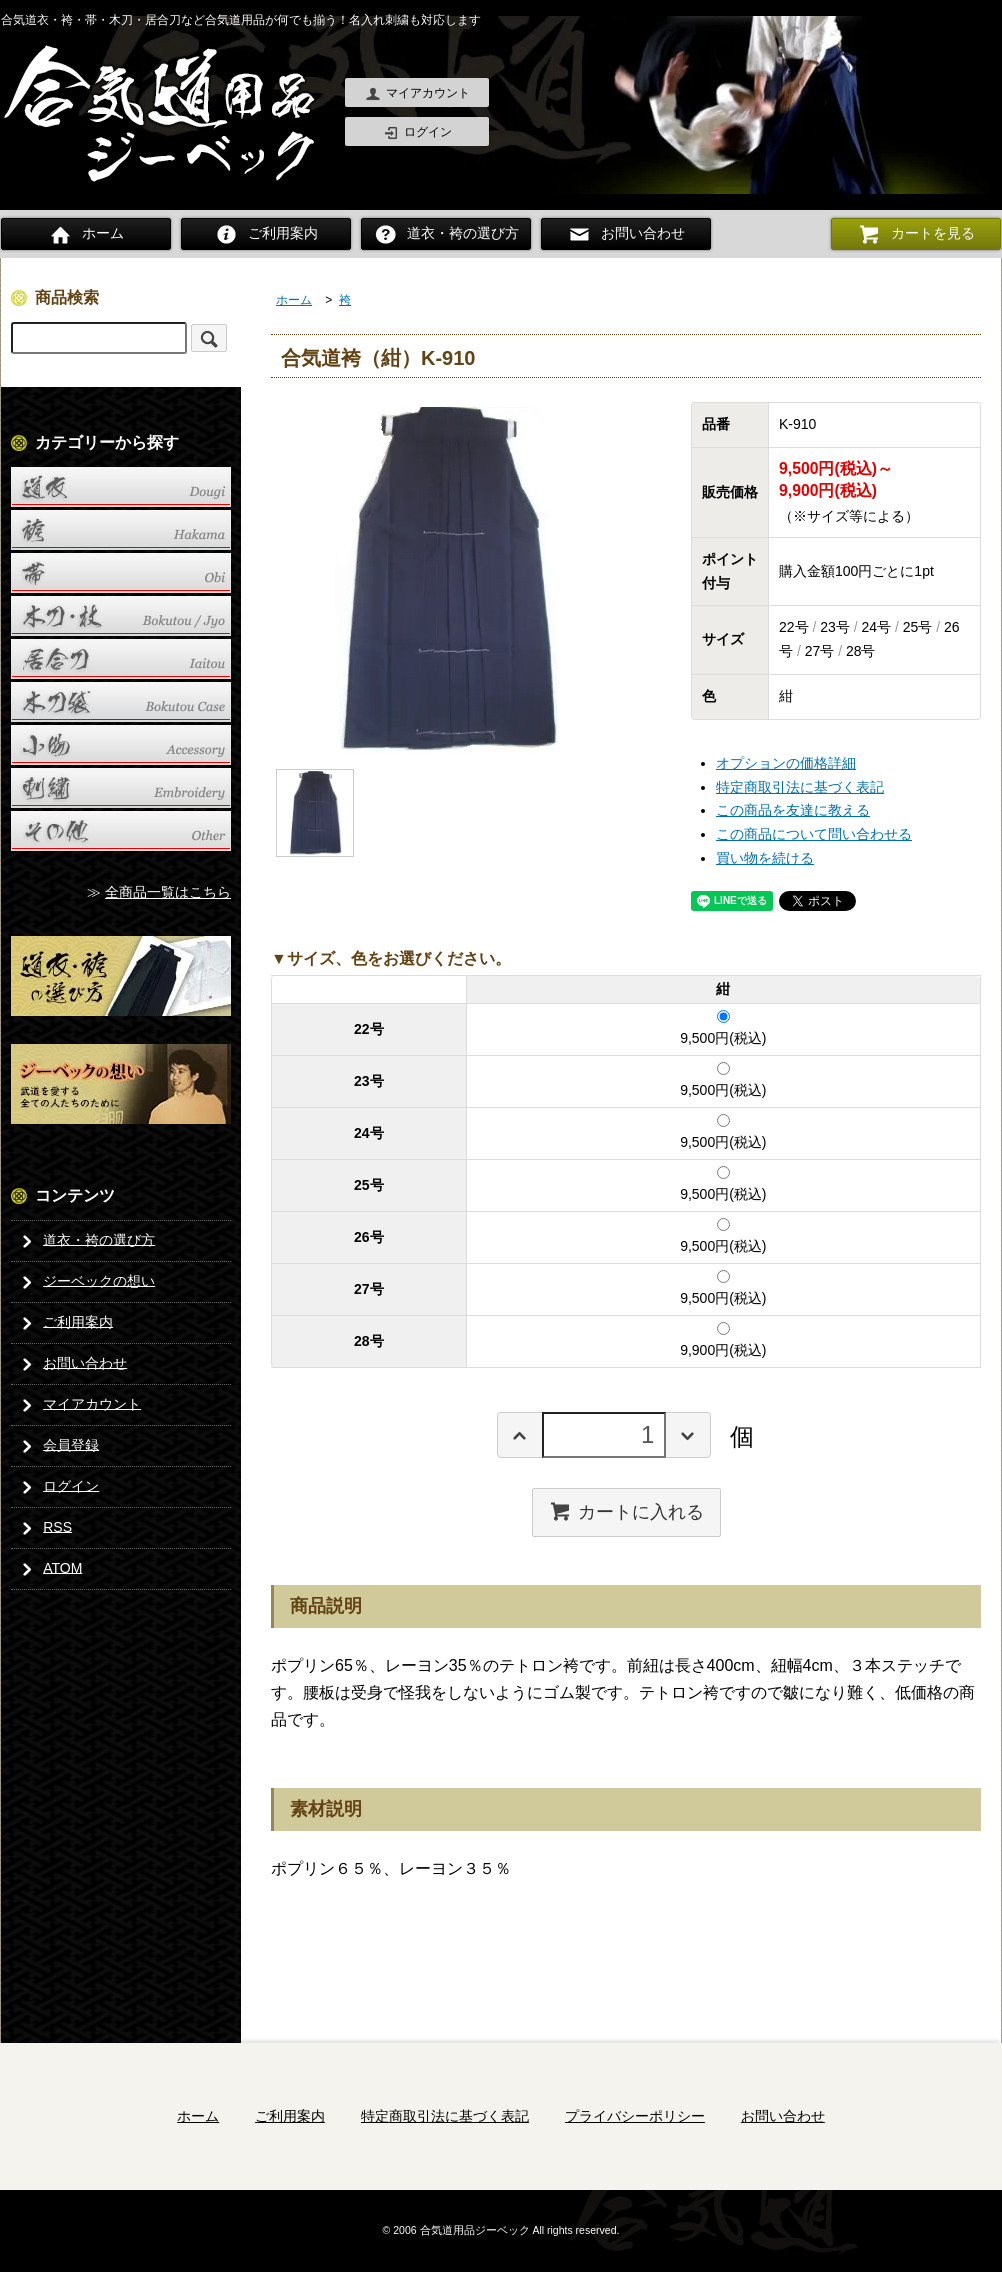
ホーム (86, 234)
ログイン (417, 133)
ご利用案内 (266, 234)
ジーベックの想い (84, 1281)
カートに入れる (626, 1511)
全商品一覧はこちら (168, 892)
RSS (43, 1527)
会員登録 (56, 1445)
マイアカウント (417, 94)
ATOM (48, 1568)
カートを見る (916, 234)
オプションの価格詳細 (786, 763)
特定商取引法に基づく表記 (800, 787)
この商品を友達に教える (793, 810)
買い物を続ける (765, 858)
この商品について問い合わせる (814, 834)
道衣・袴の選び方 (446, 234)
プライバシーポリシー (635, 2115)
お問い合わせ (626, 234)
